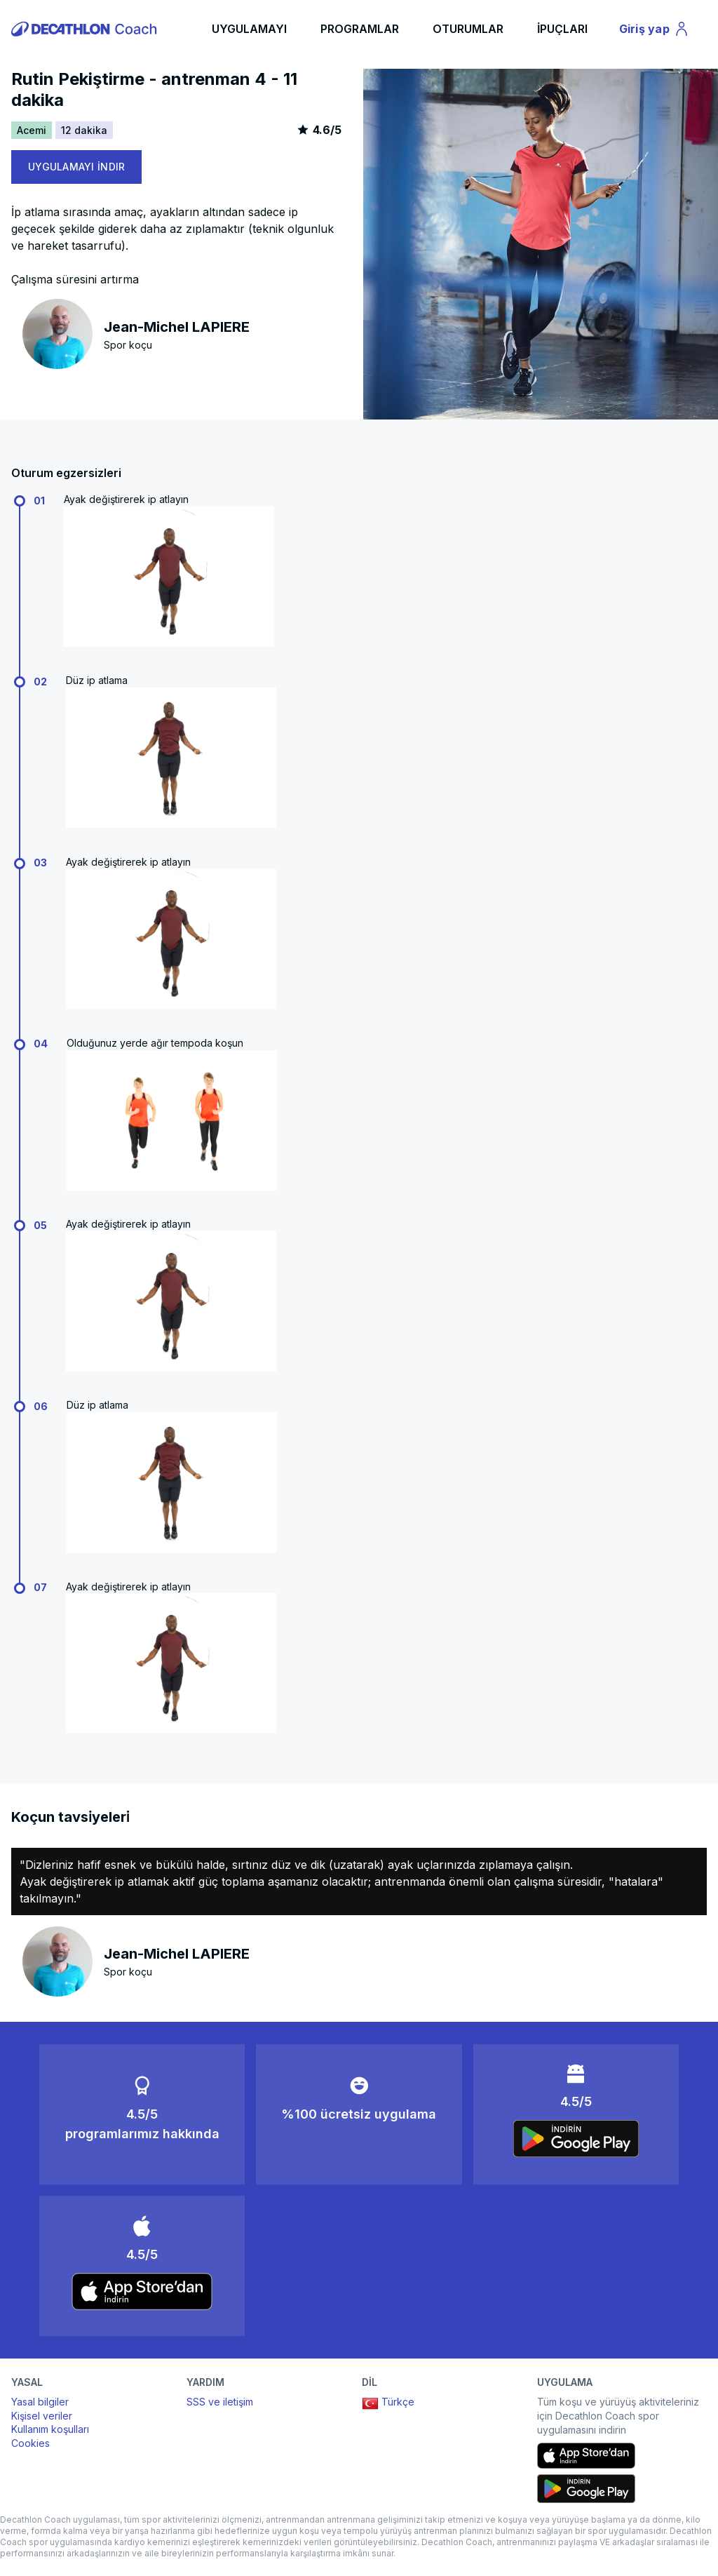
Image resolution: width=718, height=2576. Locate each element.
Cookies (30, 2443)
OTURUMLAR (468, 29)
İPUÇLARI (562, 29)
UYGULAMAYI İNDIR (76, 167)
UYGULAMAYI (249, 29)
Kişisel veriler (41, 2416)
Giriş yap (655, 30)
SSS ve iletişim (220, 2402)
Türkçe (388, 2403)
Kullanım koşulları (50, 2429)
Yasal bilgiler (40, 2402)
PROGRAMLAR (359, 29)
